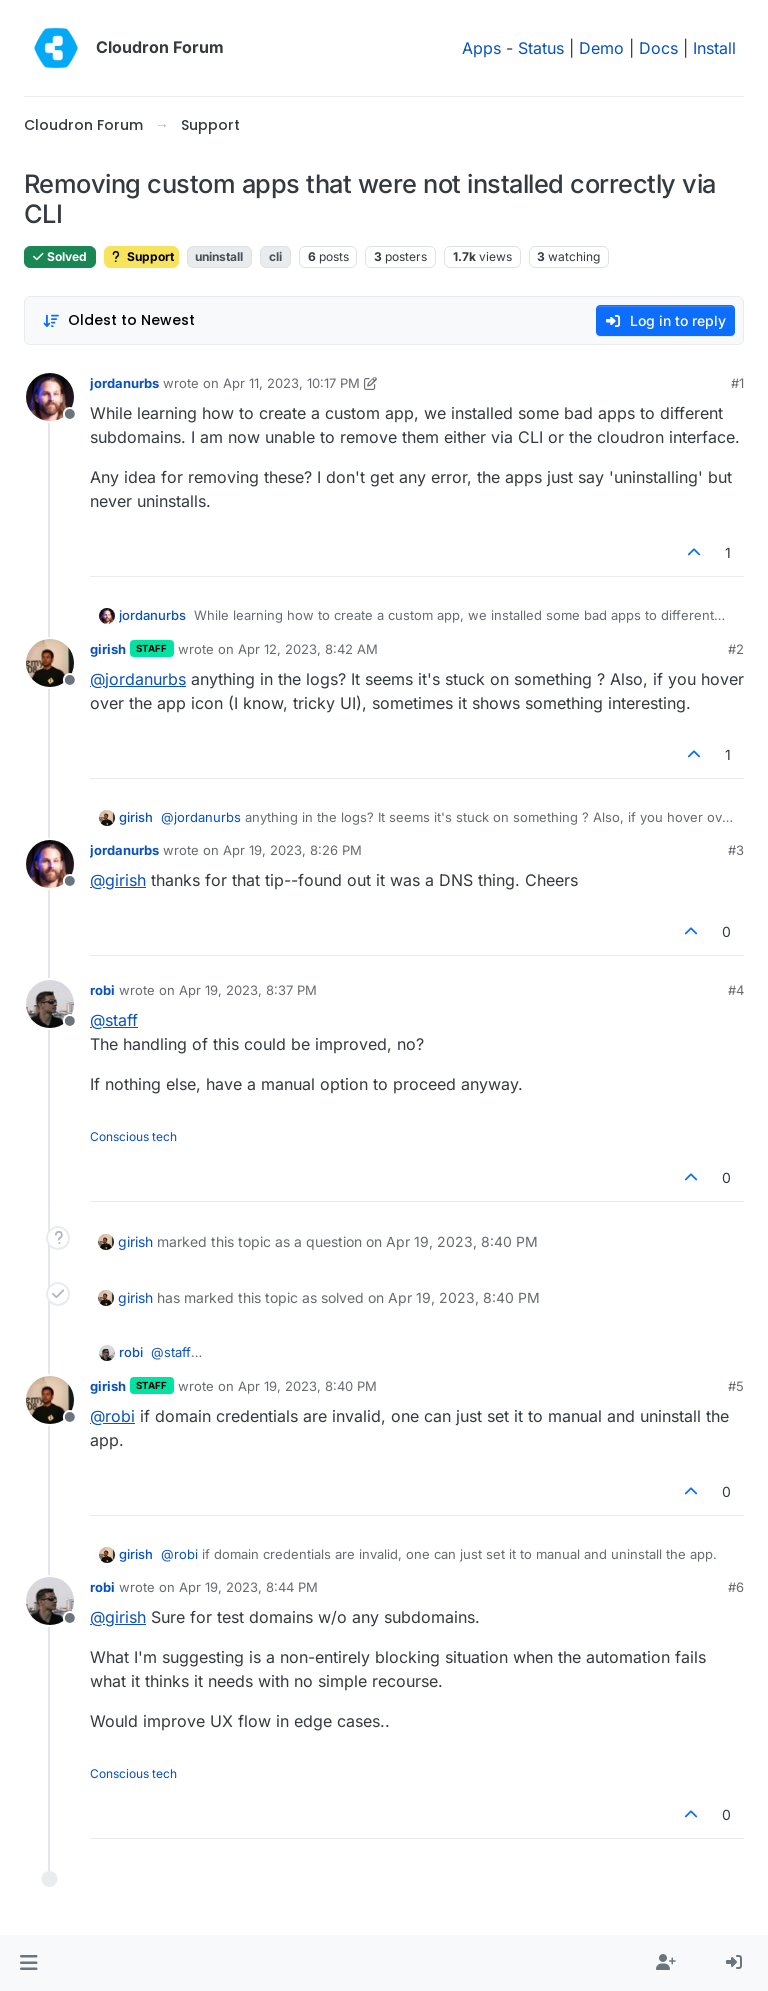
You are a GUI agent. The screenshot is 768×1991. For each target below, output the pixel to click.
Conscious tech (133, 1136)
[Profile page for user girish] (50, 663)
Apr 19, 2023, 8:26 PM (292, 850)
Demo (601, 48)
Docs (658, 48)
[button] (28, 1963)
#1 (737, 383)
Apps (481, 48)
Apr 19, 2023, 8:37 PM (248, 990)
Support (141, 256)
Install (714, 48)
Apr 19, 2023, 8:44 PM (248, 1587)
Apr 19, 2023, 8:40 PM (307, 1386)
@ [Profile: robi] (112, 1416)
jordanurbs (124, 383)
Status (541, 48)
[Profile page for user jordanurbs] (50, 397)
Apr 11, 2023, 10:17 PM (291, 383)
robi (102, 990)
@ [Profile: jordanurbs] (138, 679)
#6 (736, 1587)
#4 (736, 990)
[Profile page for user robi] (50, 1004)
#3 (736, 850)
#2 (736, 649)
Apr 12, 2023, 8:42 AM (308, 649)
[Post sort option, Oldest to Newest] (118, 320)
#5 (736, 1386)
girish (108, 649)
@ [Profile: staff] (114, 1020)
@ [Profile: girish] (118, 880)
